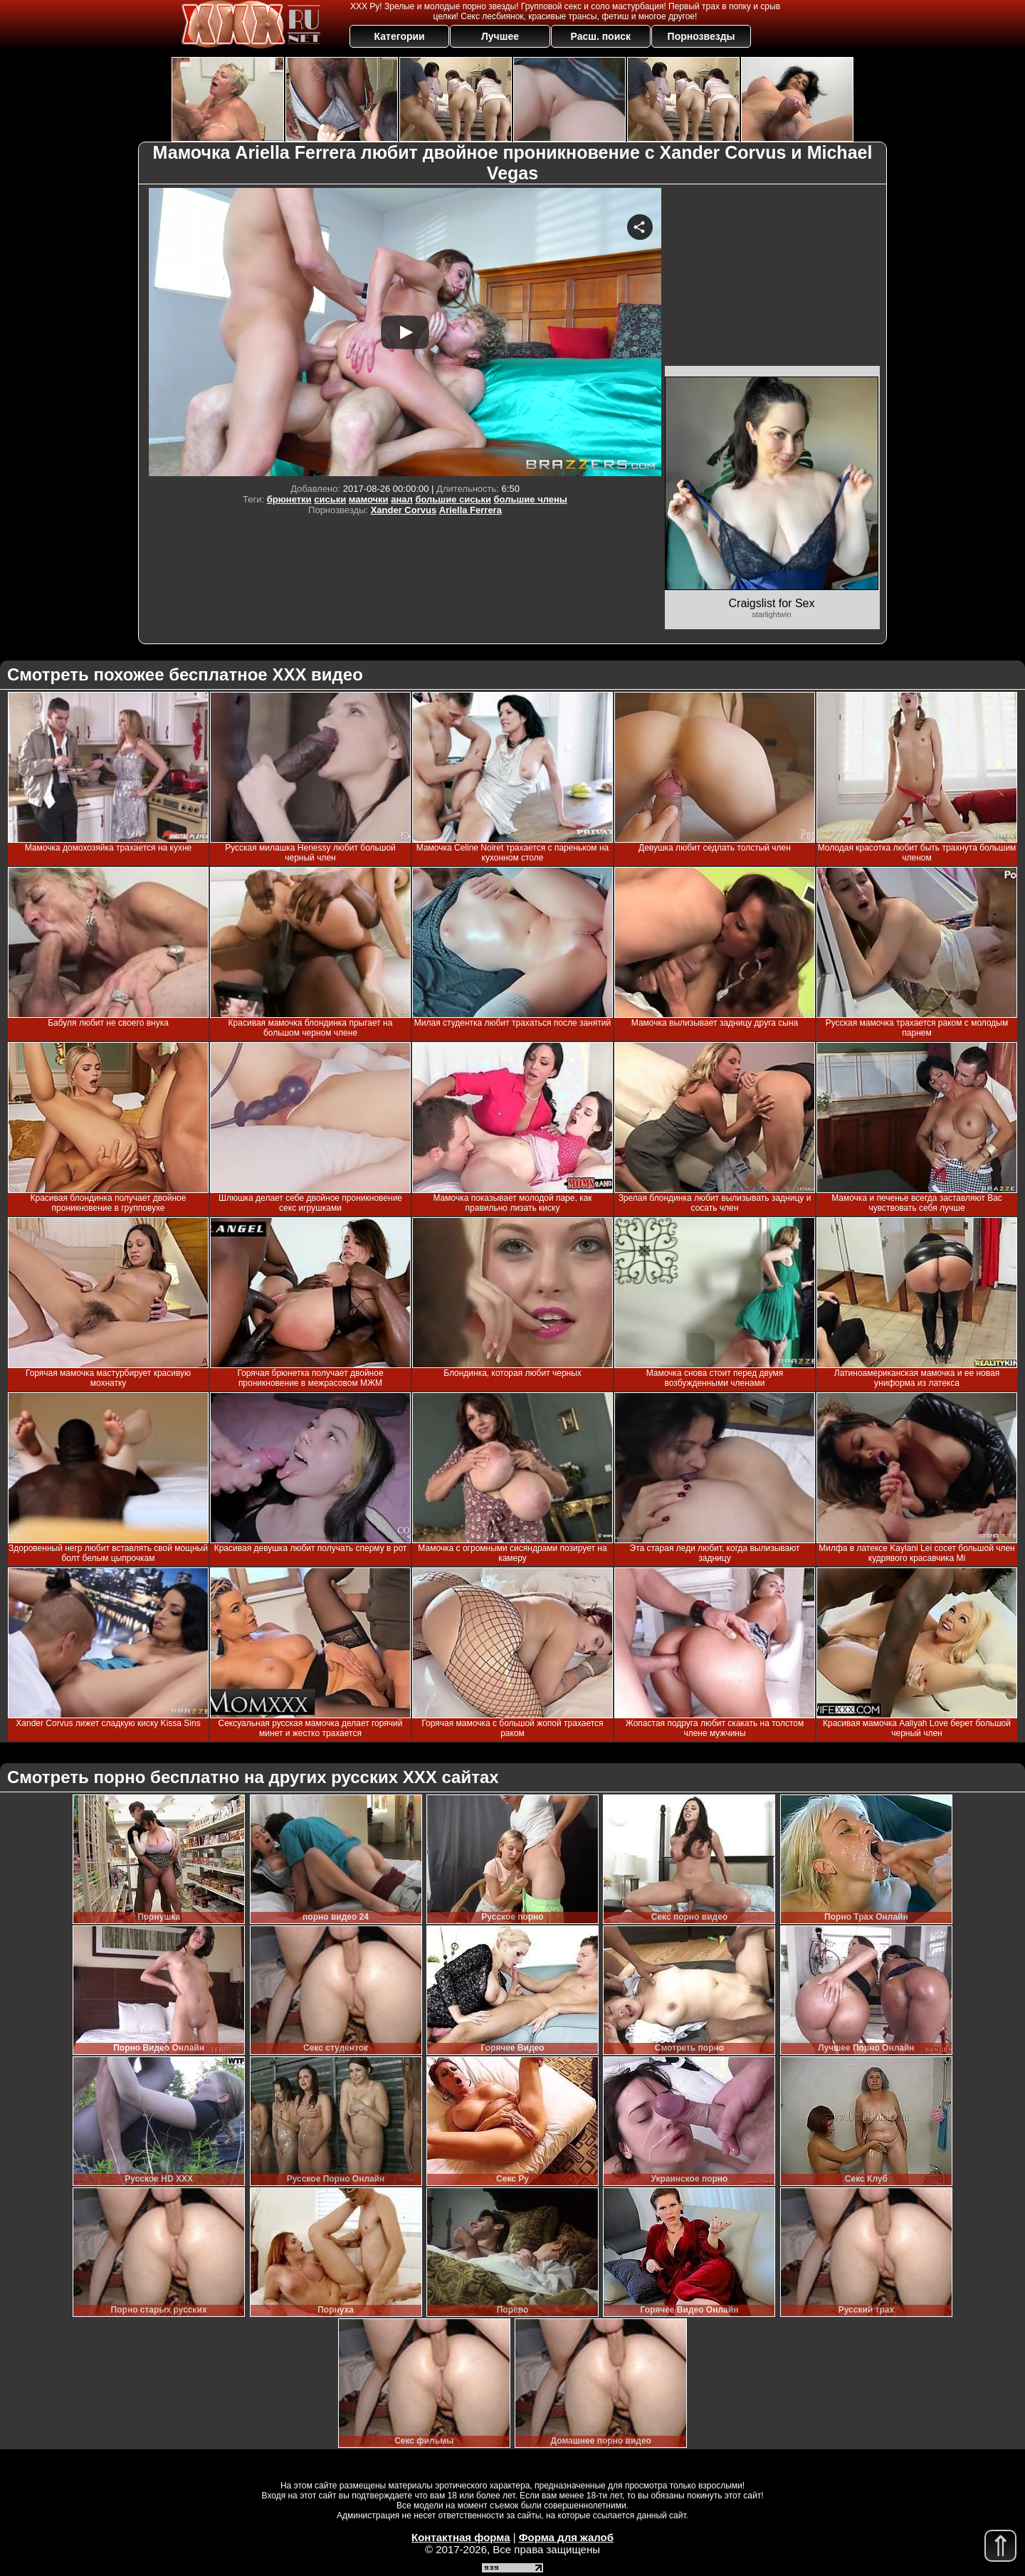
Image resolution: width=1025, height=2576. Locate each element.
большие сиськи (453, 499)
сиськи (330, 499)
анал (402, 499)
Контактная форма (460, 2537)
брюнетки (289, 499)
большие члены (530, 499)
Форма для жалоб (566, 2537)
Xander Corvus (403, 510)
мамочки (369, 499)
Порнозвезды (701, 36)
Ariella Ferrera (470, 510)
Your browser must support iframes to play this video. (405, 332)
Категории (399, 36)
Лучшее (500, 36)
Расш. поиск (600, 36)
